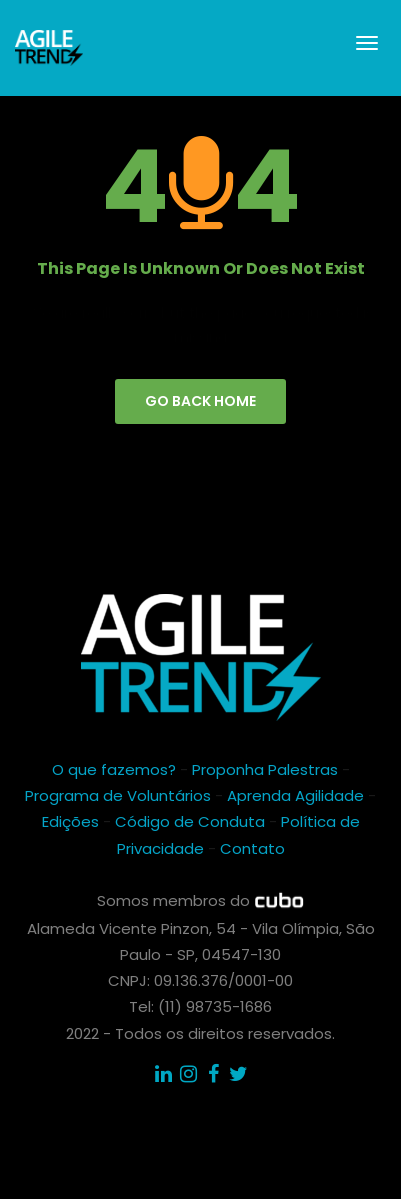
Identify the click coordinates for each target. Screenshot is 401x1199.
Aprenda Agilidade (295, 795)
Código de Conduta (190, 821)
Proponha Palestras (265, 769)
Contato (252, 848)
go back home (200, 401)
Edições (70, 821)
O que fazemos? (114, 769)
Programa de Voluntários (118, 795)
